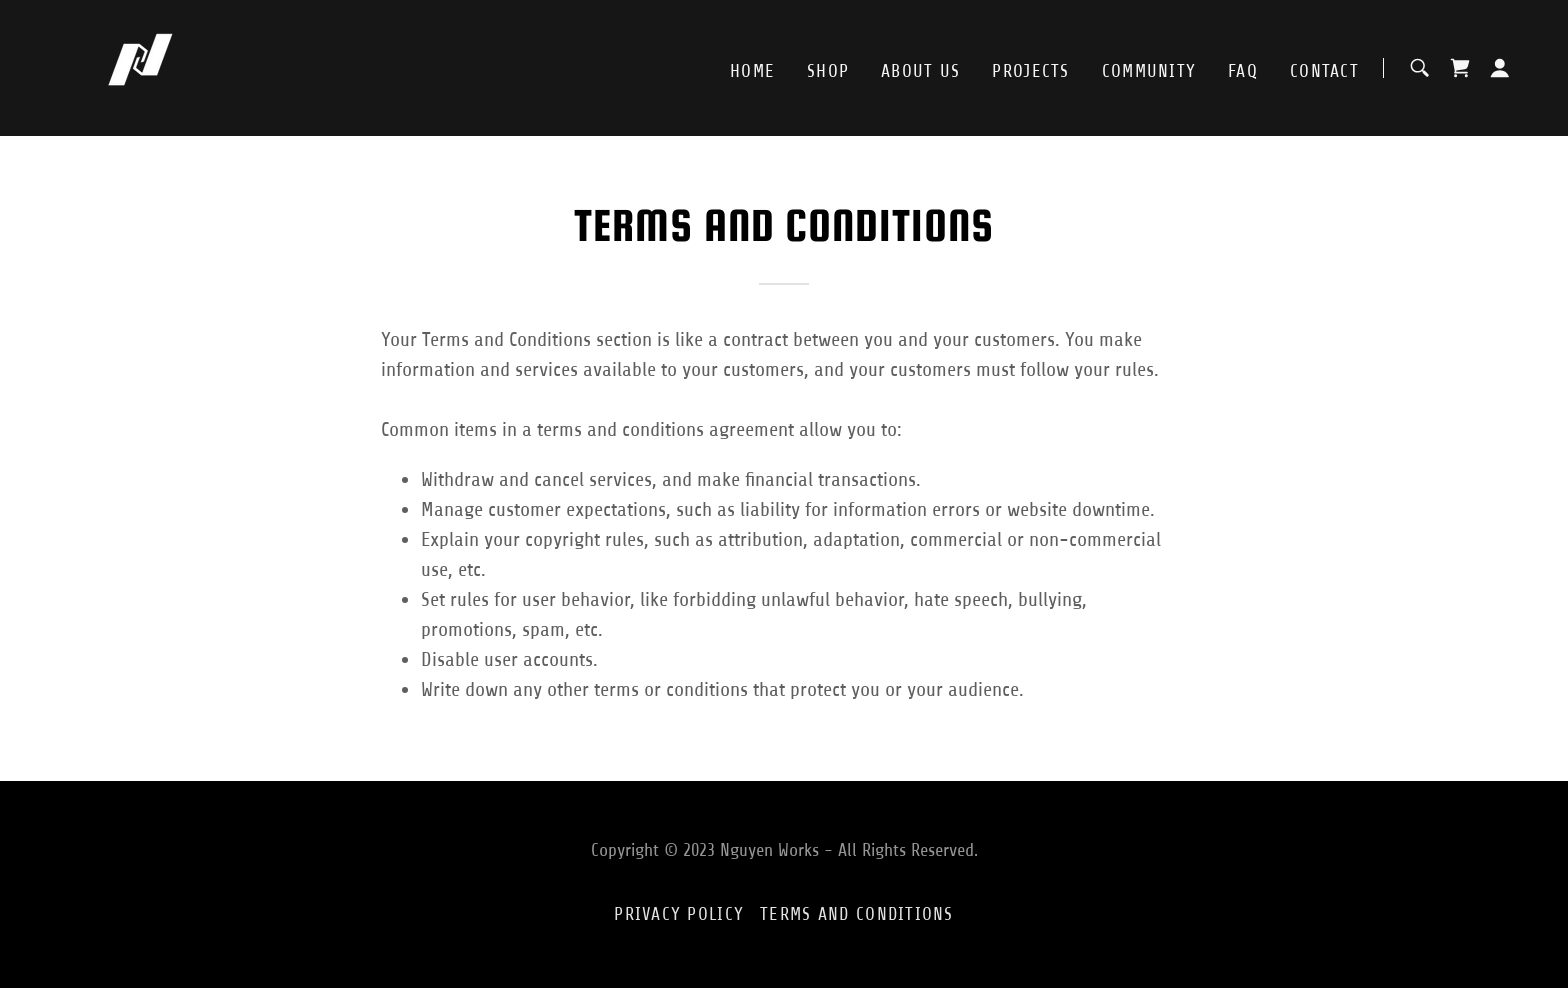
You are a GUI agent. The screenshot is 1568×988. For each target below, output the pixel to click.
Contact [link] (1324, 71)
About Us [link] (920, 71)
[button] (1500, 68)
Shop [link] (828, 71)
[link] (140, 66)
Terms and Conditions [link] (857, 914)
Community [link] (1149, 71)
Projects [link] (1030, 71)
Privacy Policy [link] (679, 914)
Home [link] (752, 71)
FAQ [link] (1243, 71)
